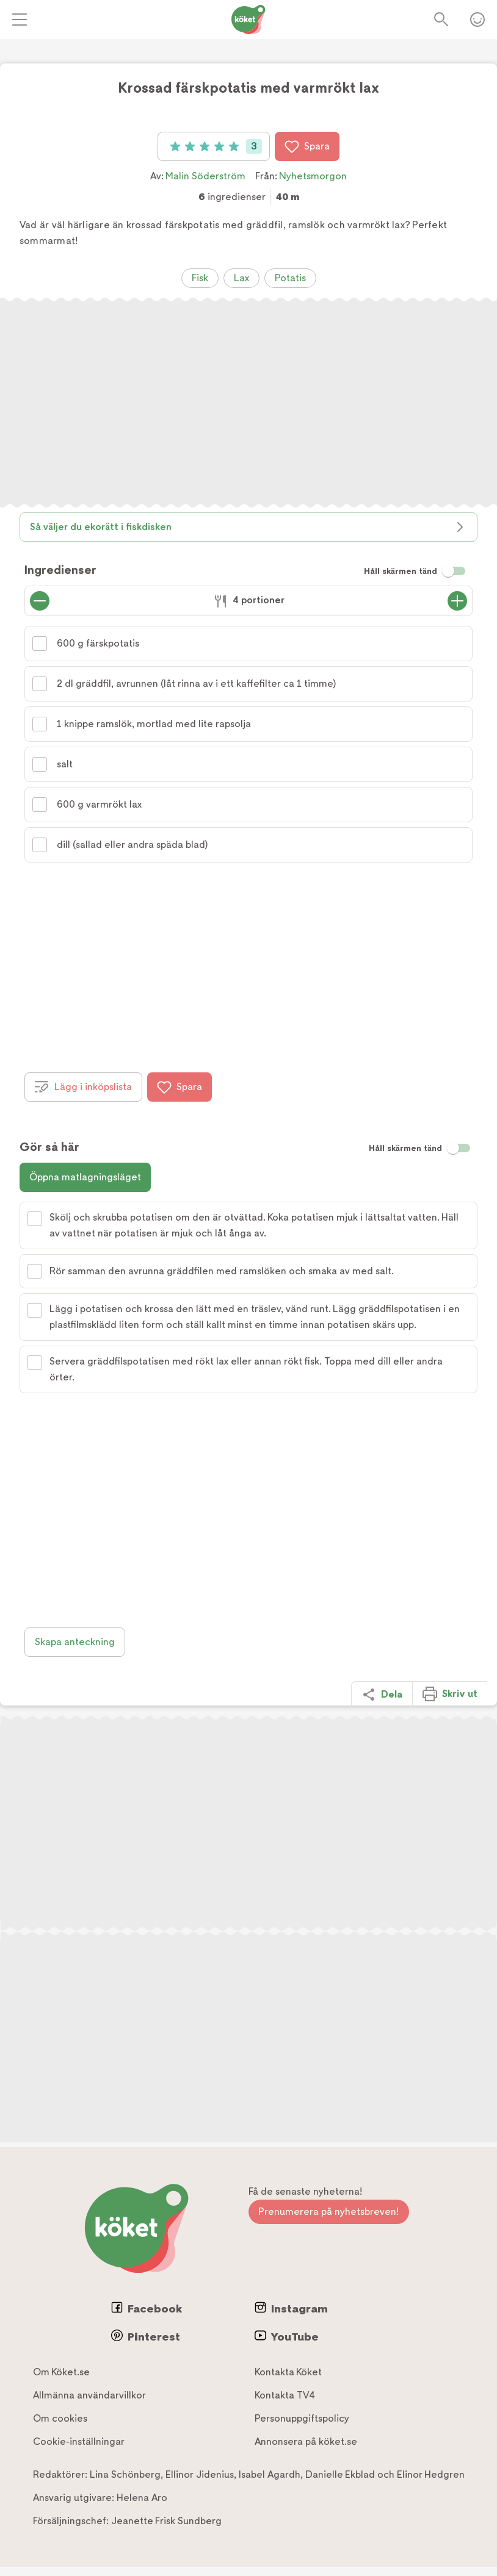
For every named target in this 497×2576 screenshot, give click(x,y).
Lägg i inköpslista (83, 1087)
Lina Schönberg (125, 2474)
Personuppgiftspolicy (302, 2418)
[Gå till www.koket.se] (248, 19)
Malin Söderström (205, 176)
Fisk (200, 278)
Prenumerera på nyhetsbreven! (328, 2211)
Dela (381, 1694)
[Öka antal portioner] (457, 601)
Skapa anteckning (75, 1642)
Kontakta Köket (288, 2372)
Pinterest (145, 2336)
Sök (441, 19)
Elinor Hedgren (431, 2474)
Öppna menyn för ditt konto (477, 19)
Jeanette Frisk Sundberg (166, 2521)
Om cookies (60, 2418)
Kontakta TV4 (285, 2395)
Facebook (146, 2308)
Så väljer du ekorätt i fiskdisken (248, 527)
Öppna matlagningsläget (85, 1177)
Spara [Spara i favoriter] (307, 146)
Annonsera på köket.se (306, 2441)
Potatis (290, 278)
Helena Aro (142, 2497)
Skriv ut (450, 1694)
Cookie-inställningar (79, 2441)
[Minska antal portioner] (39, 601)
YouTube (287, 2336)
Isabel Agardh (269, 2474)
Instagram (291, 2308)
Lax (241, 278)
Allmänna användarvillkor (89, 2395)
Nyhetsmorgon (313, 176)
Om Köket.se (61, 2372)
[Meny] (19, 19)
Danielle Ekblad (340, 2474)
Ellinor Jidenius (199, 2474)
